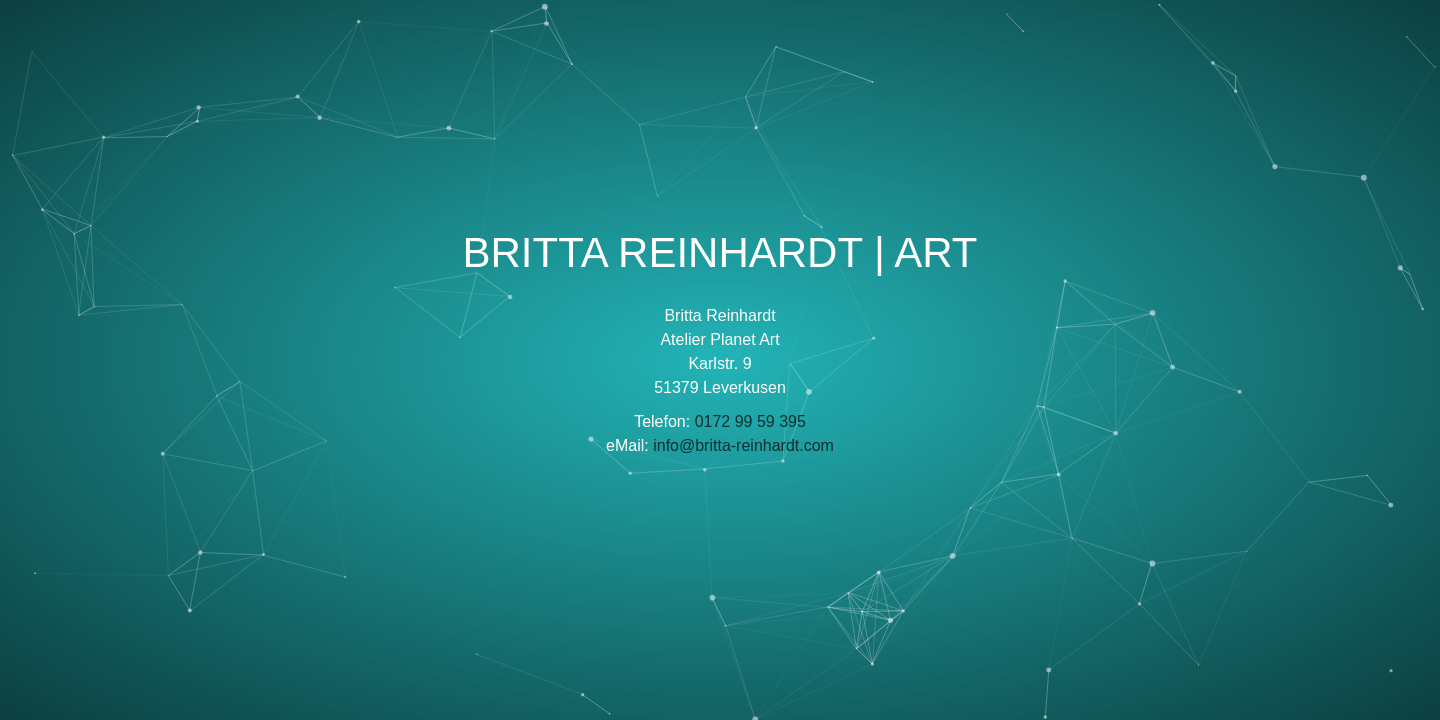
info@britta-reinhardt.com (743, 445)
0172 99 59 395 (750, 421)
